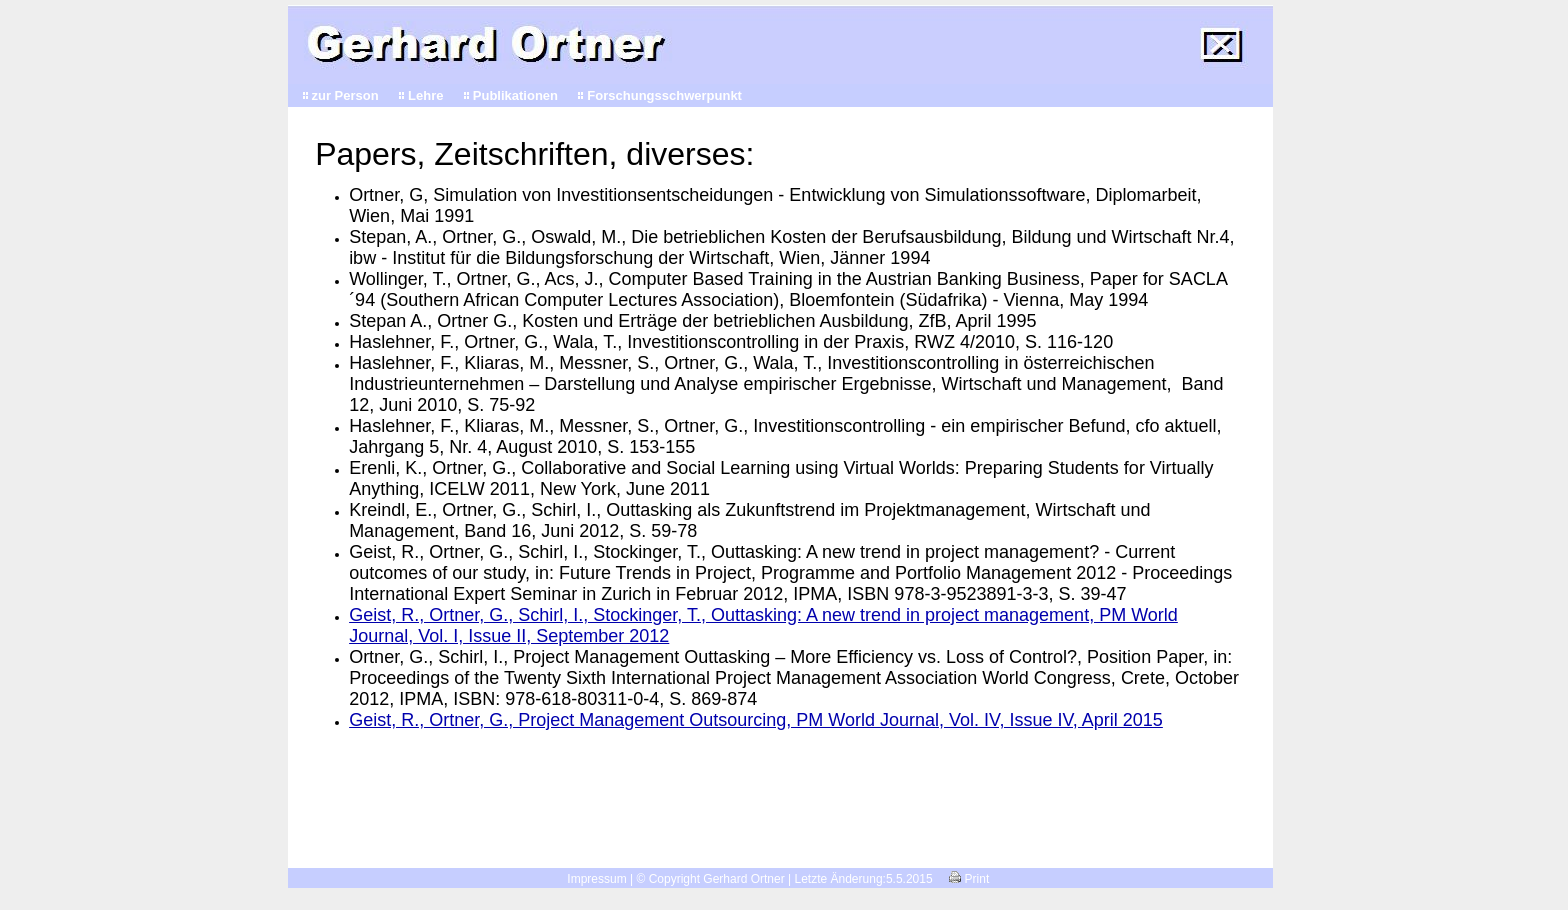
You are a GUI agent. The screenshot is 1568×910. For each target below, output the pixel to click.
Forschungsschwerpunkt (664, 95)
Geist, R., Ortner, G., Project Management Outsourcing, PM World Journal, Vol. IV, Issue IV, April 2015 (756, 720)
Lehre (425, 95)
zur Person (345, 95)
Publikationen (515, 95)
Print (969, 879)
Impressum (596, 879)
